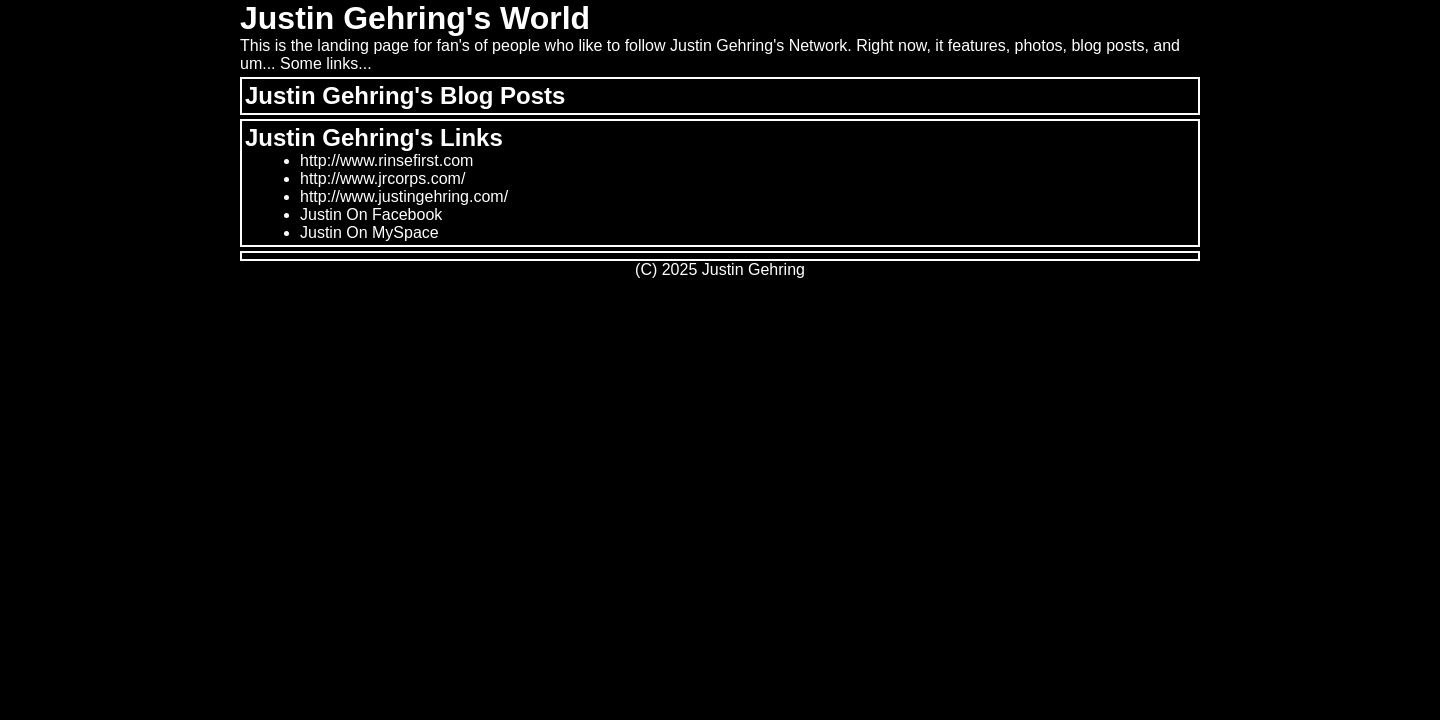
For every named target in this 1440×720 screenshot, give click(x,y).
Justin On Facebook (371, 214)
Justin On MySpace (369, 232)
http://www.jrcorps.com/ (382, 178)
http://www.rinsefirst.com (386, 160)
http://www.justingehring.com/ (404, 196)
